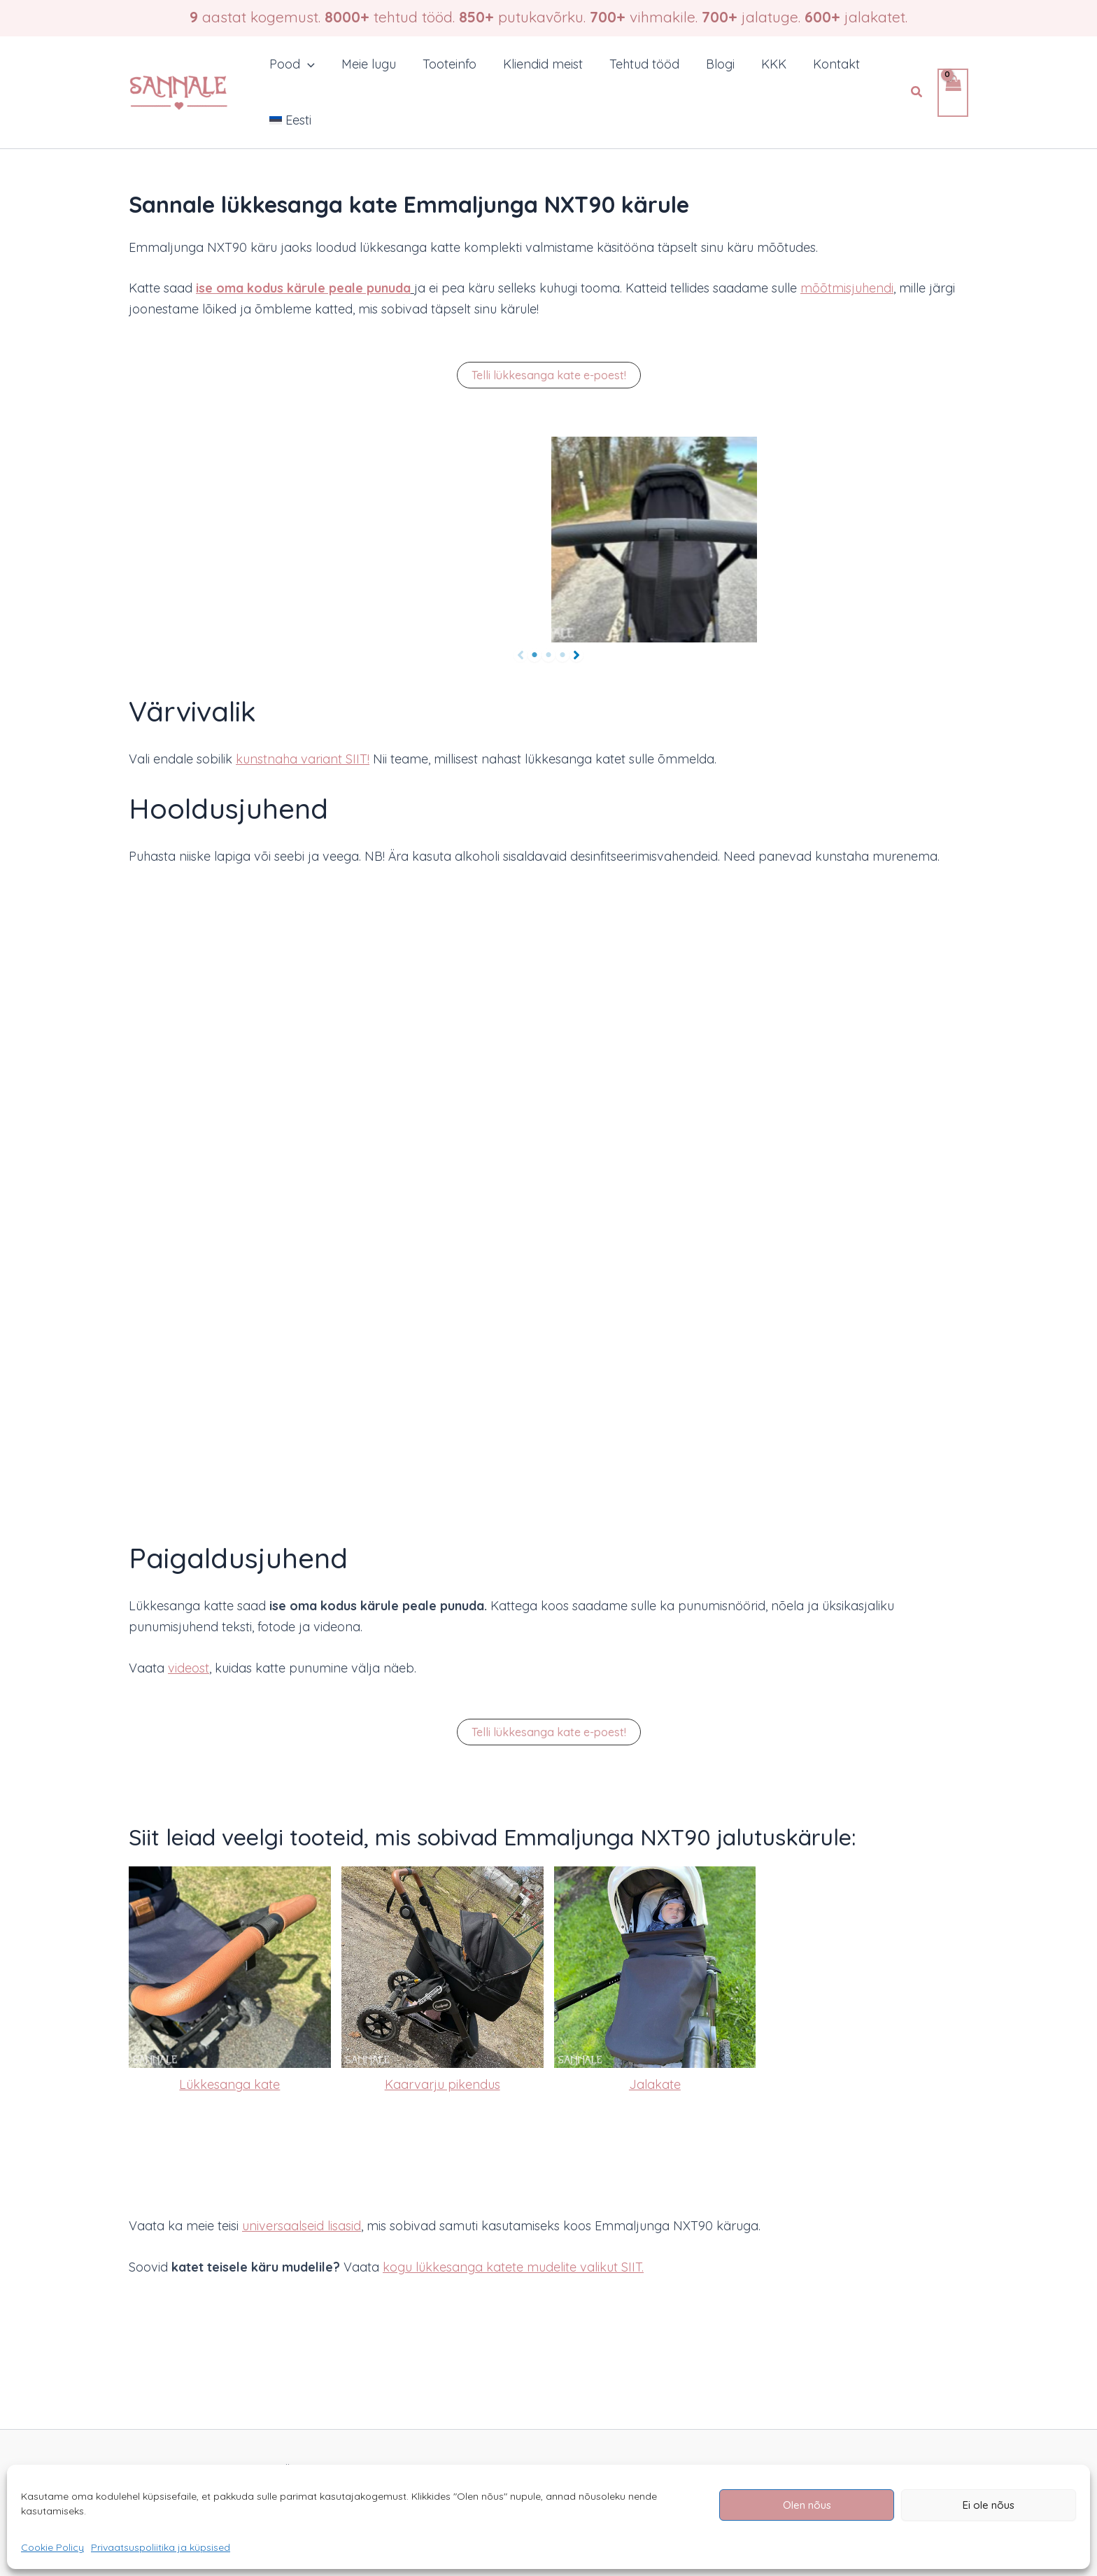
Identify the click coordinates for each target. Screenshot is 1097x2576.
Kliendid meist (538, 64)
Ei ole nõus (988, 2505)
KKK (764, 64)
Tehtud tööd (638, 64)
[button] (306, 64)
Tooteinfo (446, 64)
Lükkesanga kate (229, 2084)
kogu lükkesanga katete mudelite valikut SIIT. (513, 2267)
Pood (291, 64)
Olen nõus (807, 2505)
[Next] (576, 655)
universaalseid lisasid (301, 2226)
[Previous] (521, 655)
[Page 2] (548, 655)
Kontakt (825, 64)
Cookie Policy (52, 2547)
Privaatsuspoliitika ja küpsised (160, 2547)
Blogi (712, 64)
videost (188, 1668)
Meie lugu (366, 64)
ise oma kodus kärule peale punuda (303, 288)
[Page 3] (562, 655)
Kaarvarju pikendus (442, 2084)
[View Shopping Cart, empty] (952, 93)
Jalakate (655, 2084)
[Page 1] (535, 655)
